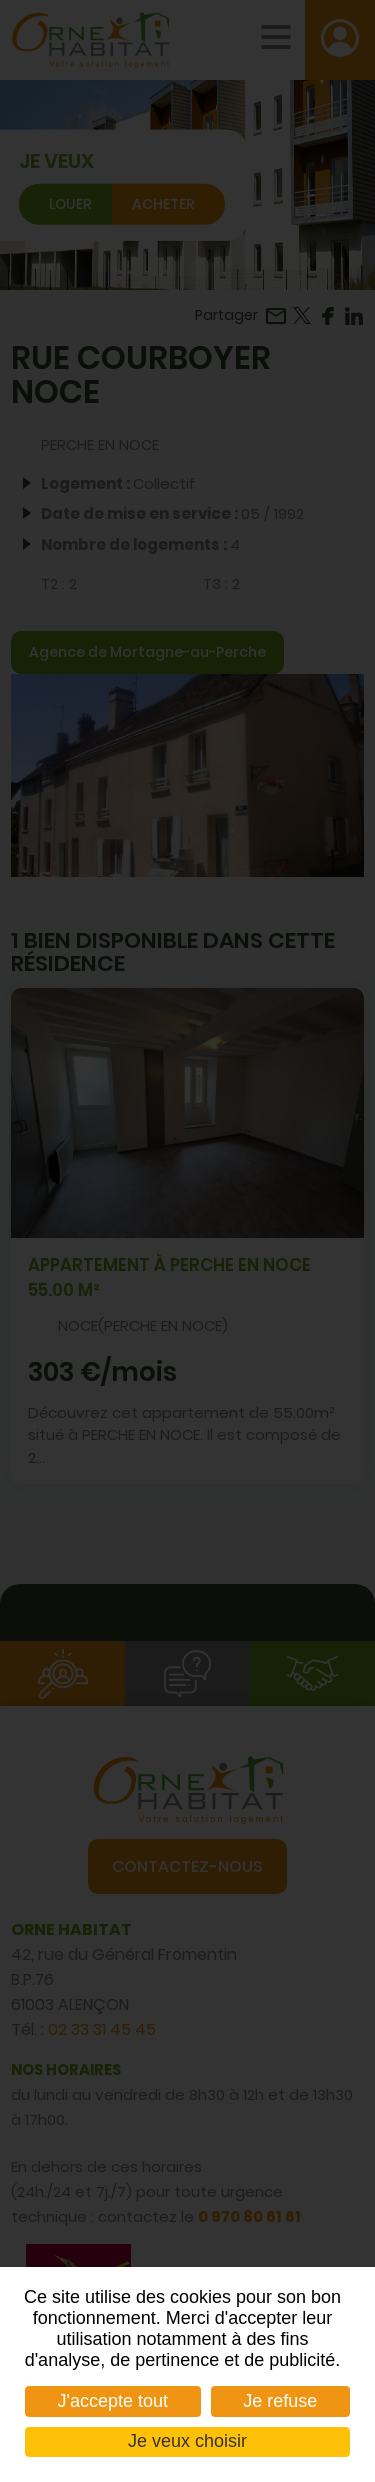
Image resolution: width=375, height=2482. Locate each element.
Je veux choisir (187, 2441)
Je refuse (280, 2401)
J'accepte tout (113, 2401)
